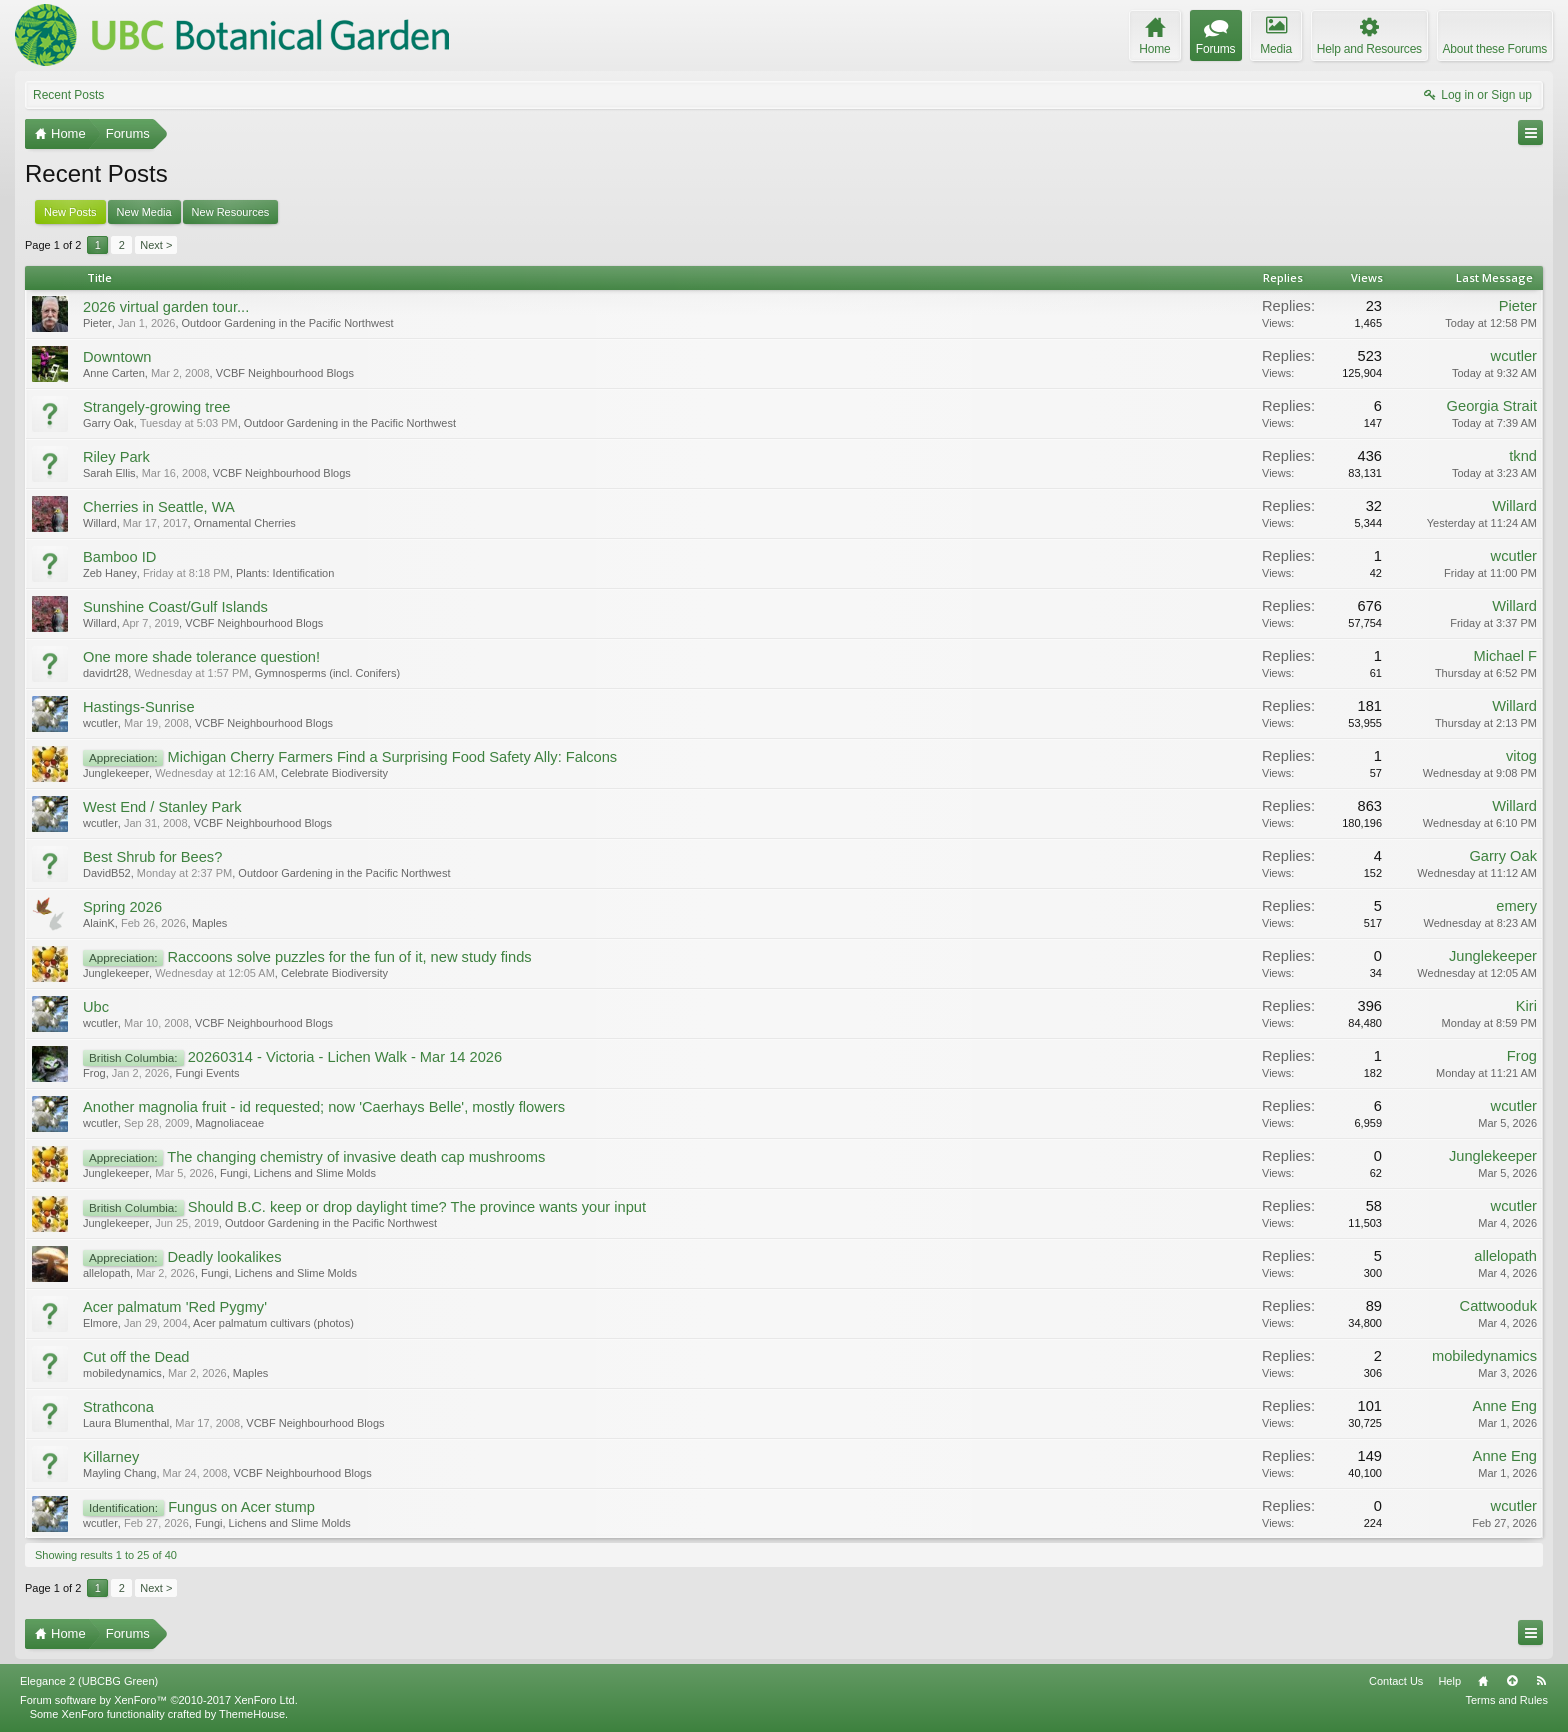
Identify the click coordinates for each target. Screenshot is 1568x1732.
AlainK (99, 923)
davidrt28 (105, 673)
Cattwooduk (1498, 1306)
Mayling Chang (119, 1473)
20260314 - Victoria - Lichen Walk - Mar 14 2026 (345, 1057)
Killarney (111, 1457)
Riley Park (116, 457)
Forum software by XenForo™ (159, 1700)
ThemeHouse (252, 1714)
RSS (1541, 1681)
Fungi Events (207, 1073)
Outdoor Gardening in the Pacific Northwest (288, 323)
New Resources (231, 212)
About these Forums (1495, 49)
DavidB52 (107, 873)
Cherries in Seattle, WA (159, 507)
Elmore (100, 1323)
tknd (1523, 456)
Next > (156, 245)
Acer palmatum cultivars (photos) (273, 1323)
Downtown (117, 357)
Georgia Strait (1492, 406)
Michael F (1505, 656)
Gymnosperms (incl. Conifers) (327, 673)
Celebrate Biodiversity (334, 773)
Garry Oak (108, 423)
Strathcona (118, 1407)
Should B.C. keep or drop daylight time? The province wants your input (417, 1207)
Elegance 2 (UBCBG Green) (89, 1681)
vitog (1521, 756)
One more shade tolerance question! (201, 657)
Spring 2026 (122, 907)
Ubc (96, 1007)
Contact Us (1396, 1681)
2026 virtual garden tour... (166, 307)
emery (1516, 906)
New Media (144, 212)
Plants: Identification (285, 573)
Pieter (97, 323)
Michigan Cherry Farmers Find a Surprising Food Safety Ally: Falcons (392, 757)
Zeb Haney (110, 573)
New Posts (70, 212)
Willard (100, 523)
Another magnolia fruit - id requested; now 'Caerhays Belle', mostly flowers (324, 1107)
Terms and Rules (1506, 1700)
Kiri (1526, 1006)
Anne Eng (1505, 1406)
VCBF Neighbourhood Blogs (285, 373)
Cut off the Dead (136, 1357)
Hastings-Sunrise (139, 707)
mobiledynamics (122, 1373)
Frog (94, 1073)
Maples (209, 923)
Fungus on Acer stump (241, 1507)
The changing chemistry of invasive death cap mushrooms (356, 1157)
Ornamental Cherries (245, 523)
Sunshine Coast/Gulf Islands (175, 607)
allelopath (106, 1273)
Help (1449, 1681)
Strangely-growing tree (156, 407)
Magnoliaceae (230, 1123)
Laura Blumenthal (126, 1423)
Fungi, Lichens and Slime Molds (298, 1173)
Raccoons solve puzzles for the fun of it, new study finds (349, 957)
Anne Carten (114, 373)
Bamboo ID (119, 557)
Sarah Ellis (109, 473)
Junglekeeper (116, 773)
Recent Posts (68, 95)
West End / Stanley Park (162, 807)
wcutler (1514, 356)
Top (1512, 1681)
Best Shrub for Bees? (152, 857)
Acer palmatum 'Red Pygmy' (175, 1307)
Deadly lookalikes (224, 1257)
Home (1483, 1681)
